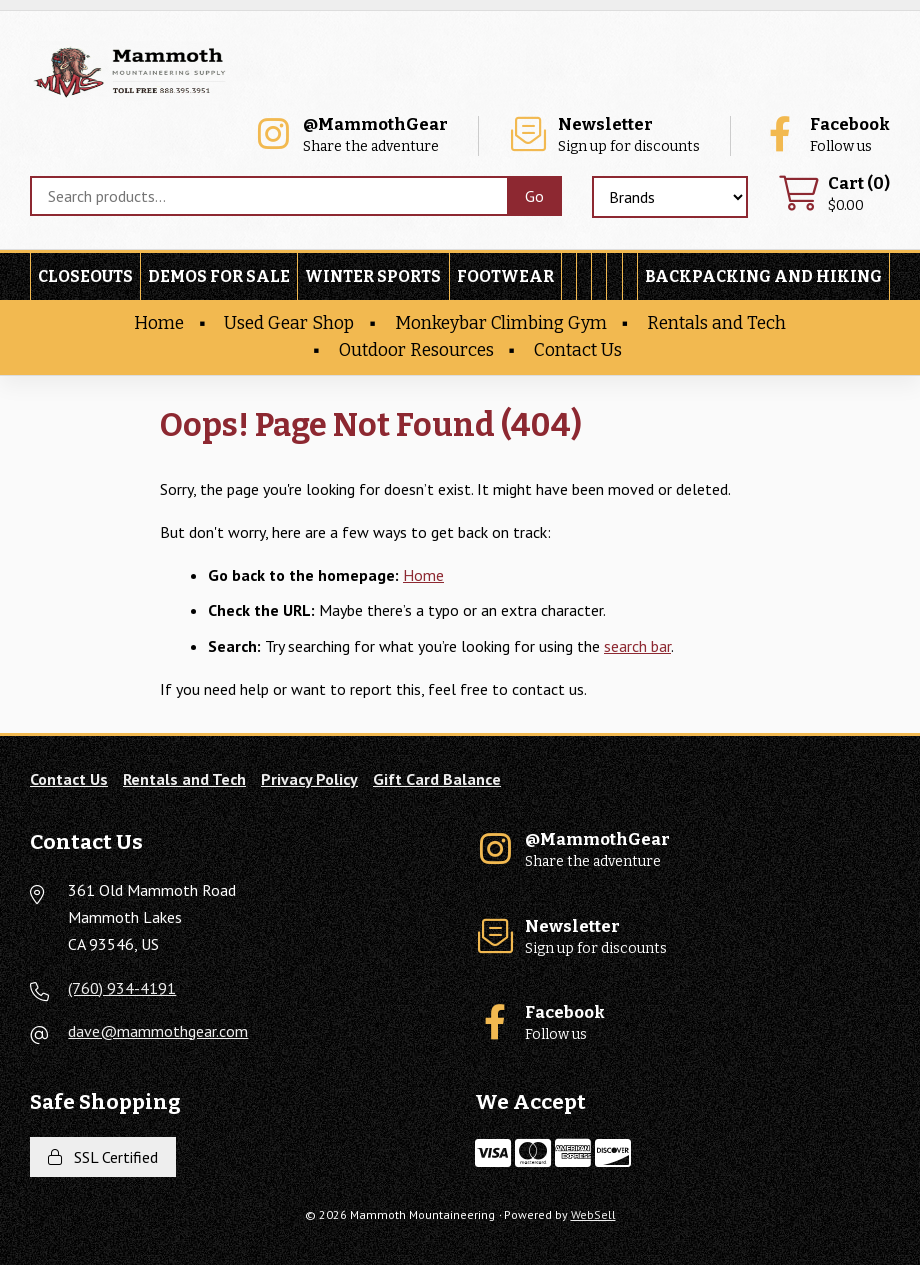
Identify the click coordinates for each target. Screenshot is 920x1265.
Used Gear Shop (289, 323)
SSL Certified (103, 1157)
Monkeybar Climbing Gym (501, 323)
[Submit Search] (534, 196)
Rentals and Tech (716, 323)
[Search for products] (268, 196)
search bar (637, 646)
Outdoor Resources (416, 350)
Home (159, 323)
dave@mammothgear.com (158, 1031)
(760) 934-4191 (122, 988)
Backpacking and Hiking (763, 276)
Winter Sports (373, 276)
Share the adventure (350, 135)
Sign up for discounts (604, 135)
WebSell (593, 1214)
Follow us (825, 135)
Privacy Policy (309, 779)
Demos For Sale (219, 276)
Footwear (505, 276)
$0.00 (834, 194)
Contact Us (578, 350)
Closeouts (85, 276)
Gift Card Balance (437, 779)
